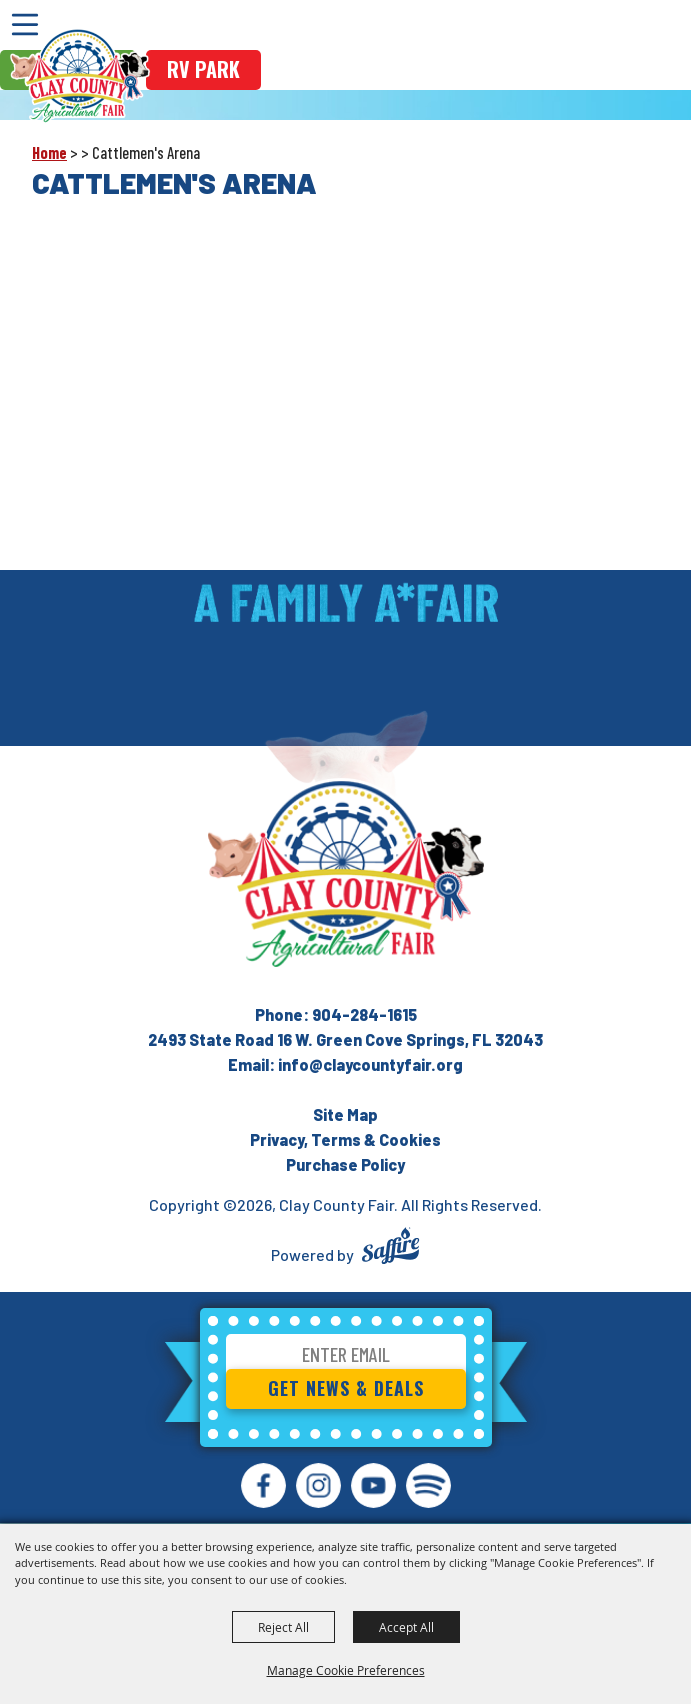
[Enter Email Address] (346, 1357)
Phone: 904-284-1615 (336, 1014)
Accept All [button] (406, 1627)
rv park (203, 69)
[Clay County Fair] (80, 76)
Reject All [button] (283, 1627)
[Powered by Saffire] (390, 1248)
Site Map (345, 1114)
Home (49, 152)
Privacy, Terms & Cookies (345, 1139)
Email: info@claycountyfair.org (345, 1064)
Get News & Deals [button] (346, 1388)
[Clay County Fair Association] (346, 874)
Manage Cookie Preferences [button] (346, 1670)
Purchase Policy (345, 1164)
